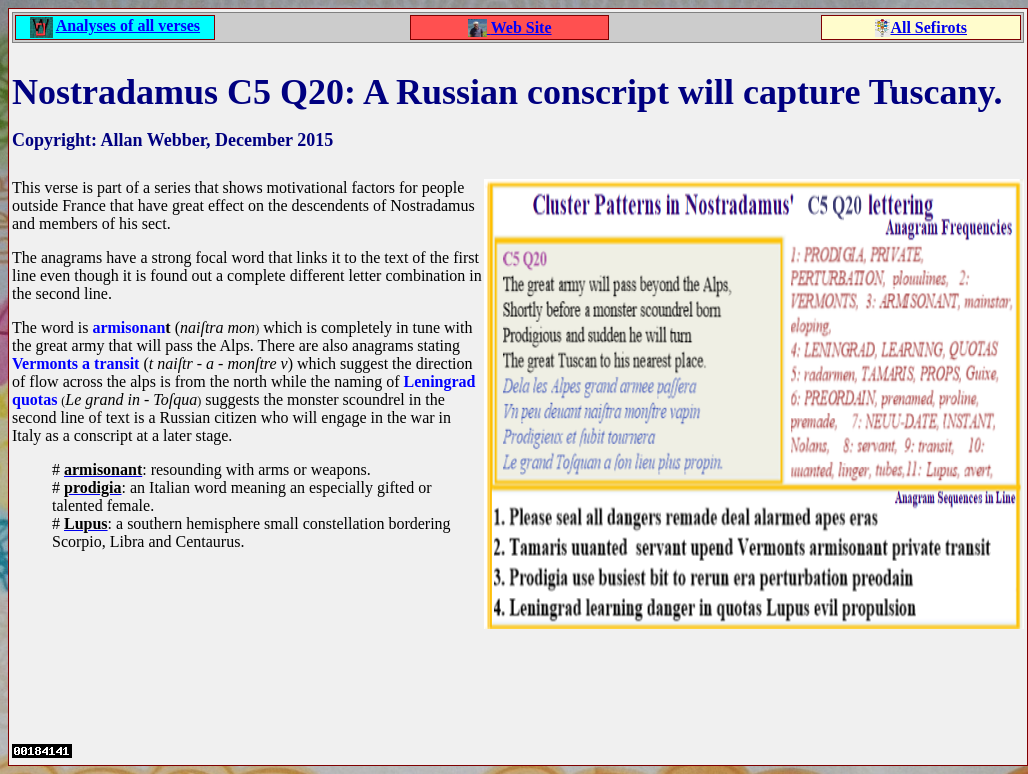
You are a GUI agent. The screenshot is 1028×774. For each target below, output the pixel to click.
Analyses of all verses (128, 25)
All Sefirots (928, 27)
